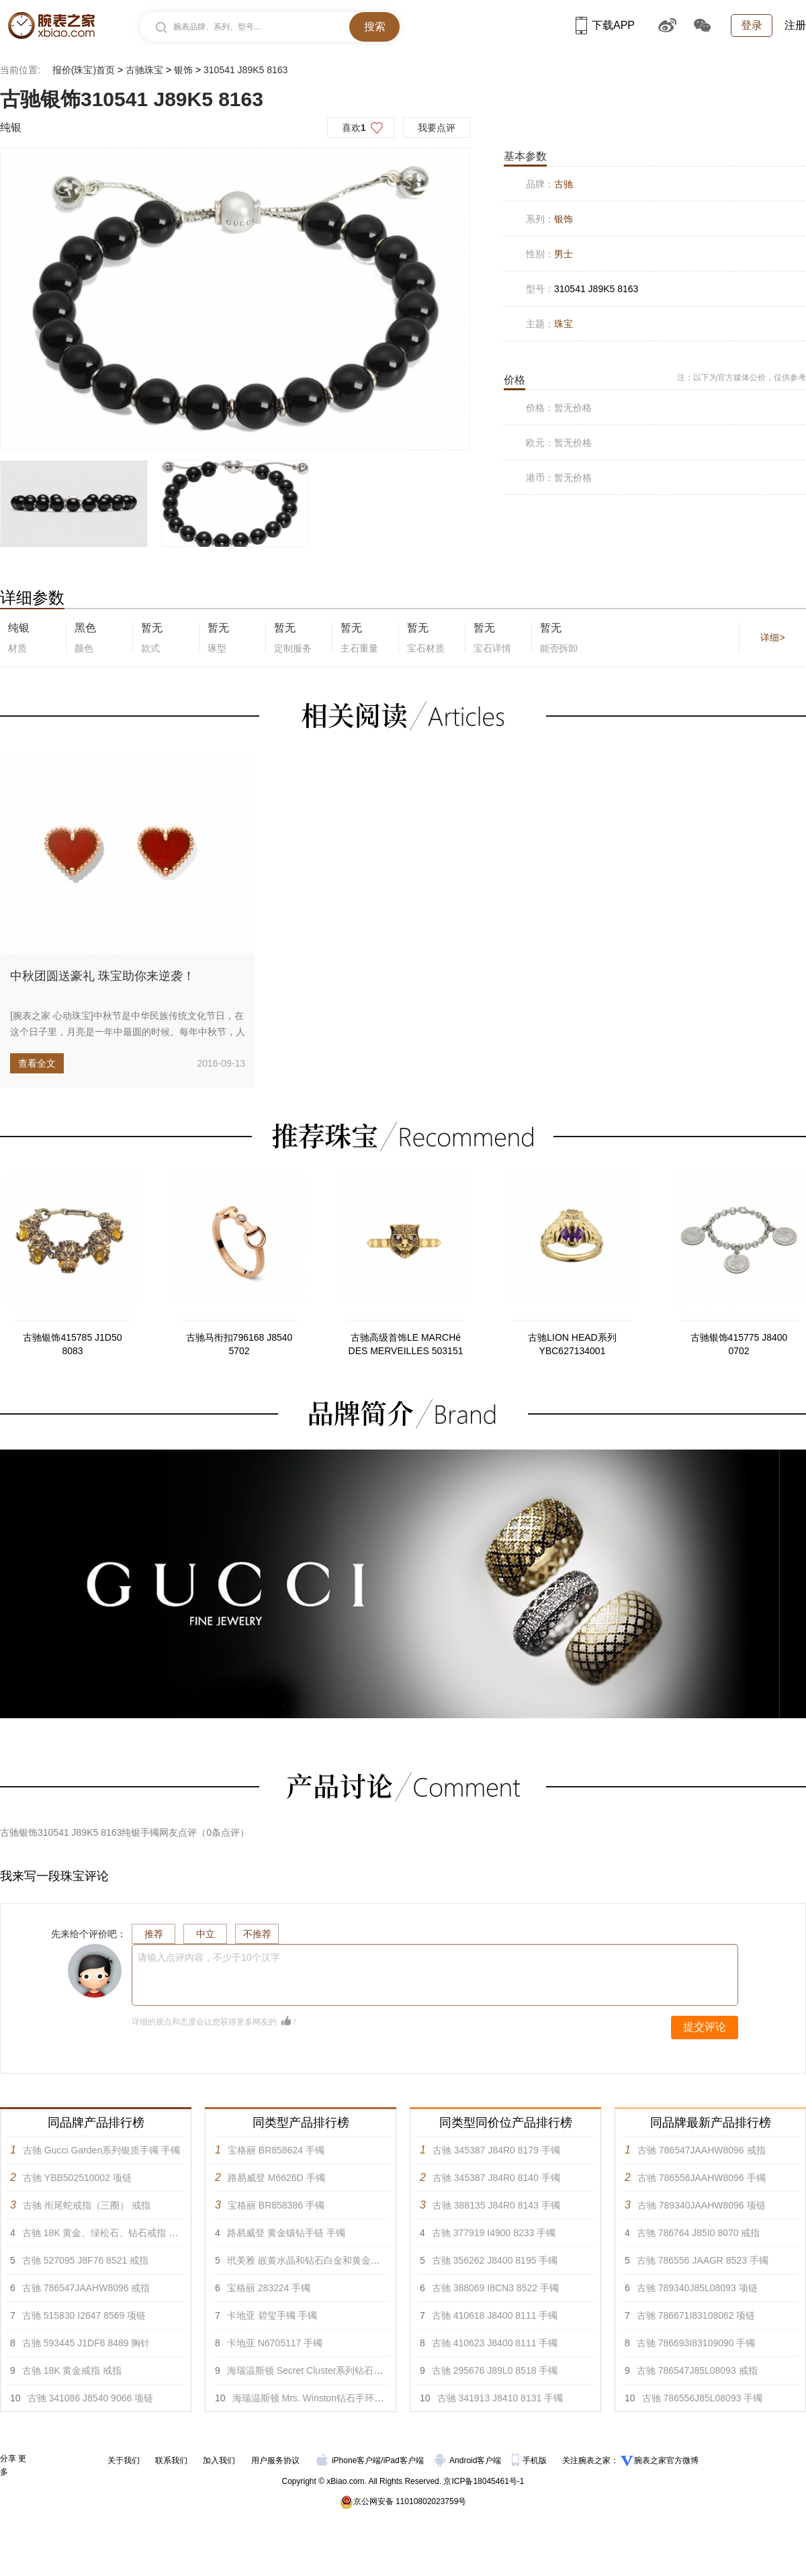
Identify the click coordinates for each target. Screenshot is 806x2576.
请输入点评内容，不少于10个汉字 (209, 1957)
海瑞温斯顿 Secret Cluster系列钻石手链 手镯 (320, 2370)
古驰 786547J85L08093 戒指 (697, 2370)
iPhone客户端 (348, 2460)
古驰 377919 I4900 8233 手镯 (493, 2232)
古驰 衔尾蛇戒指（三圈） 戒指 (86, 2205)
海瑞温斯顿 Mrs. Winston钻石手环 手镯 (314, 2398)
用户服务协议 (275, 2460)
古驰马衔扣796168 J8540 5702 (239, 1344)
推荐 (153, 1933)
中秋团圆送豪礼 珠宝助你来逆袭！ (102, 976)
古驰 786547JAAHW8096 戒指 (86, 2287)
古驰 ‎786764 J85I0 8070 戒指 (698, 2232)
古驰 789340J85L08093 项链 (697, 2287)
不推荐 (257, 1933)
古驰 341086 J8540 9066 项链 (91, 2398)
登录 (751, 25)
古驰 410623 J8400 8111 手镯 (495, 2343)
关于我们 (123, 2460)
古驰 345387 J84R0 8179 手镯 (496, 2150)
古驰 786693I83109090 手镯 (696, 2343)
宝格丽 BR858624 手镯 (276, 2150)
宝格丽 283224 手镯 (269, 2287)
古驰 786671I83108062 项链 (696, 2315)
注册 (795, 25)
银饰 (183, 69)
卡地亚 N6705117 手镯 (274, 2343)
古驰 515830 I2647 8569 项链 (84, 2315)
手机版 (530, 2460)
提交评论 (704, 2027)
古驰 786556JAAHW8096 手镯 (701, 2177)
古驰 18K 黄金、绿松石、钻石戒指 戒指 (105, 2232)
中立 (205, 1933)
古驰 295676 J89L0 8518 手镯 (495, 2370)
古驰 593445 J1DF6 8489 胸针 (86, 2343)
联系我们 (171, 2460)
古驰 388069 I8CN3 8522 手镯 (495, 2287)
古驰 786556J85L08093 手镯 (702, 2398)
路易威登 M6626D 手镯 (276, 2177)
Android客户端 (469, 2460)
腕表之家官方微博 (666, 2460)
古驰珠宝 (144, 69)
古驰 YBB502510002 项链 (77, 2177)
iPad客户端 (404, 2460)
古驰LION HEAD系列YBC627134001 (572, 1344)
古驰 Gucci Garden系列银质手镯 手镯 (101, 2150)
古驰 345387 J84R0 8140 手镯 (496, 2177)
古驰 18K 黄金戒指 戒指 (72, 2370)
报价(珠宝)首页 (83, 69)
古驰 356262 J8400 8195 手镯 (495, 2260)
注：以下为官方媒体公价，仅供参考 (741, 377)
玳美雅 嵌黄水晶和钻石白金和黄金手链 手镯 (319, 2260)
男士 (563, 254)
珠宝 (563, 323)
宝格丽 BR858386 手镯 (276, 2205)
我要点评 (436, 127)
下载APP (605, 25)
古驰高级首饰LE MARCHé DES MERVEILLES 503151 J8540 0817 (406, 1345)
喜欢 (354, 127)
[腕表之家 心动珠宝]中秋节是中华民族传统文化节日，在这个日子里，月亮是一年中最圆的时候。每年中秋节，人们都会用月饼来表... (127, 1031)
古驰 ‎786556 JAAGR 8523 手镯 (702, 2260)
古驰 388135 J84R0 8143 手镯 (496, 2205)
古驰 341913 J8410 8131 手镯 (500, 2398)
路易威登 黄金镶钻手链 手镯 (286, 2232)
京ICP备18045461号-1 (483, 2481)
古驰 (563, 184)
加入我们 (219, 2460)
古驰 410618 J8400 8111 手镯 (495, 2315)
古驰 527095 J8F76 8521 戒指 (85, 2260)
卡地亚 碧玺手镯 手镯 (272, 2315)
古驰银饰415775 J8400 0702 (739, 1344)
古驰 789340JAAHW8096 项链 (701, 2205)
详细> (772, 637)
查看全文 (37, 1063)
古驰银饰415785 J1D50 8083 (72, 1344)
